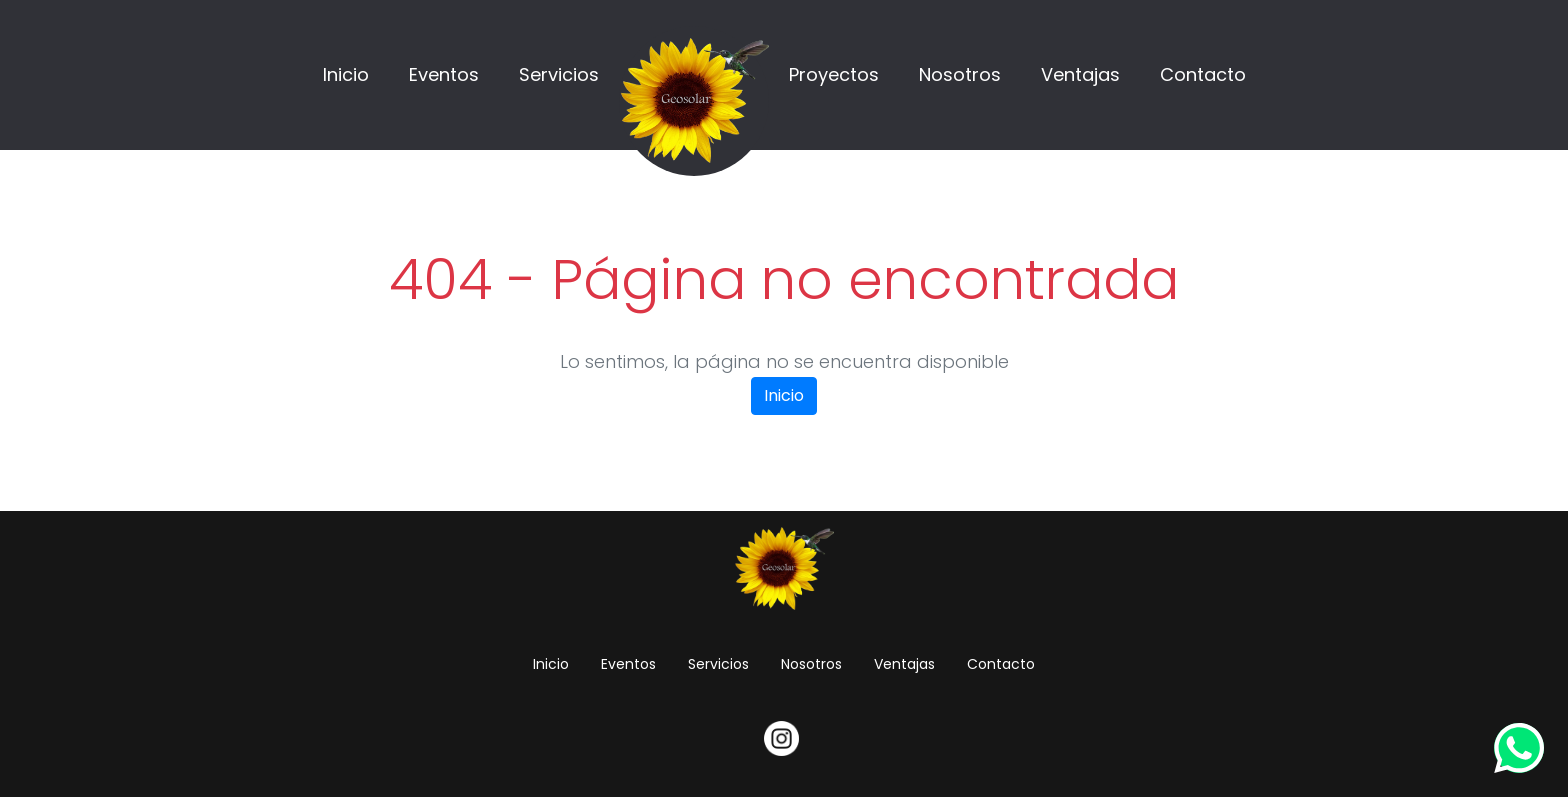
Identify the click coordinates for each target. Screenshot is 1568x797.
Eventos (444, 74)
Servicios (559, 74)
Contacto (1203, 74)
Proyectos (834, 74)
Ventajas (1080, 74)
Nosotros (960, 74)
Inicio (346, 74)
